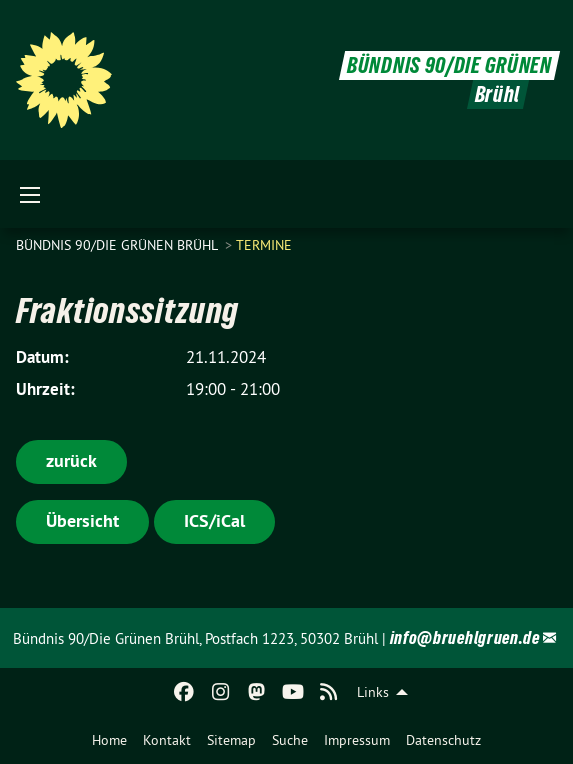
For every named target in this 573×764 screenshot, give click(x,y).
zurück (71, 460)
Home (109, 740)
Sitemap (231, 740)
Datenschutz (443, 740)
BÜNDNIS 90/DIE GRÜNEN (449, 65)
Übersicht (82, 520)
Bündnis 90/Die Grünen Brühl (118, 245)
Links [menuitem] (373, 692)
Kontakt (167, 740)
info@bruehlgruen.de (465, 637)
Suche (290, 740)
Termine (264, 245)
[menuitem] (109, 740)
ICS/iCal (214, 520)
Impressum (357, 740)
